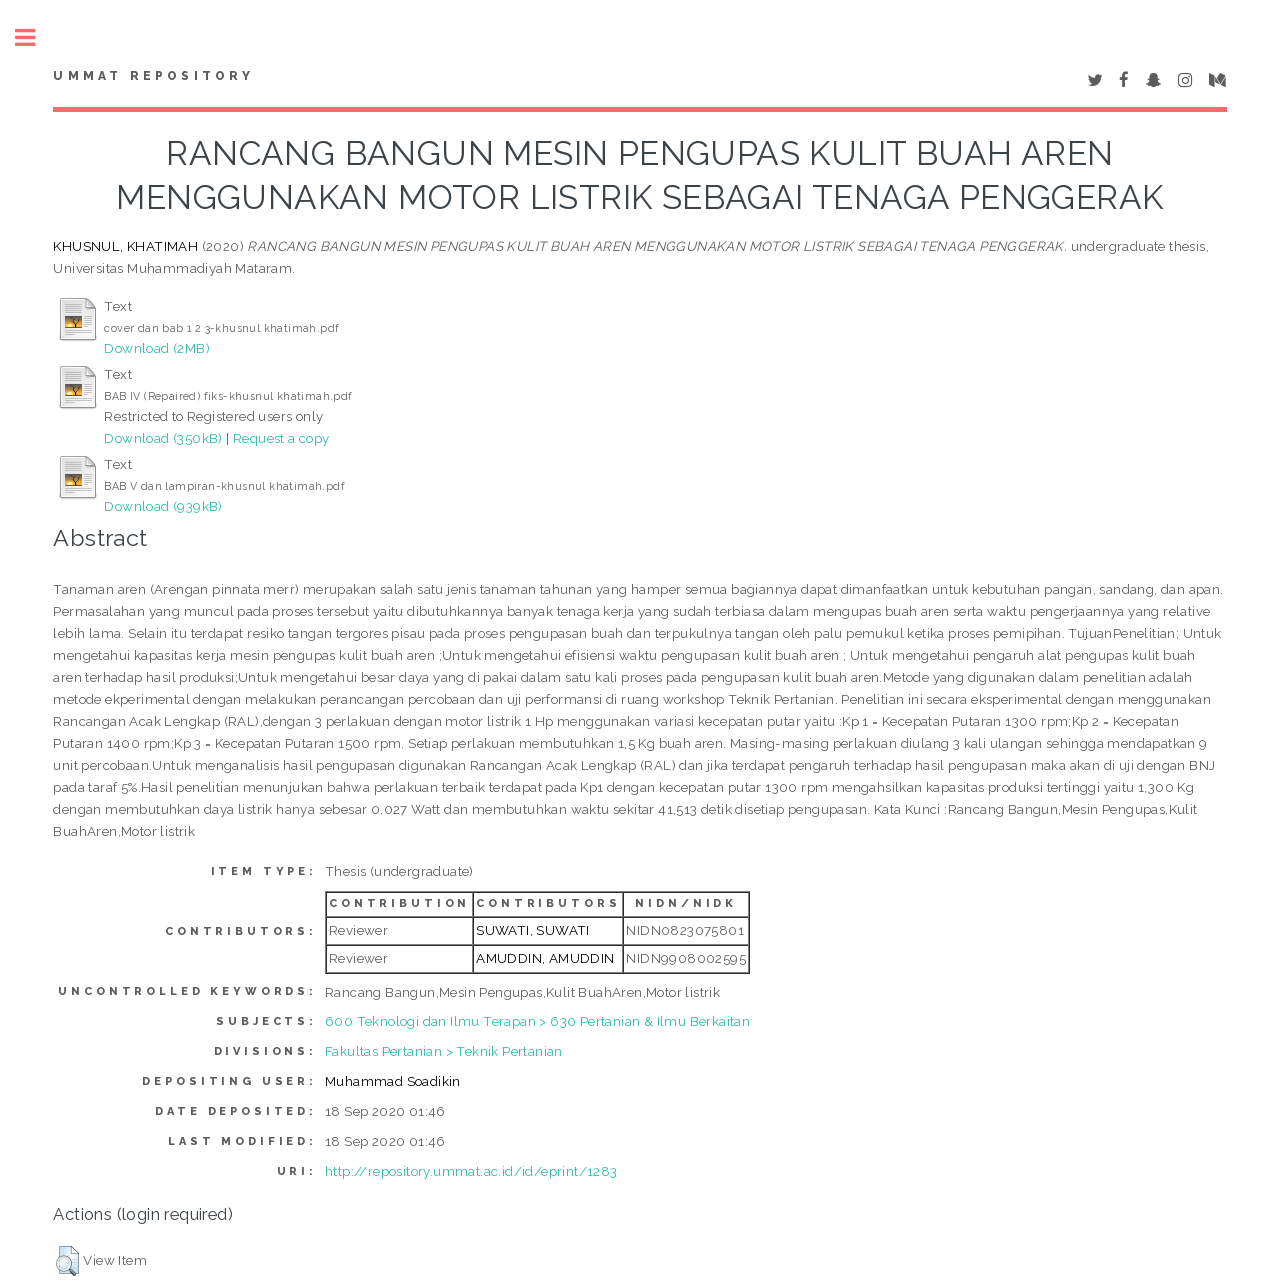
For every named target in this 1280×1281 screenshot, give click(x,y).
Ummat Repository (153, 76)
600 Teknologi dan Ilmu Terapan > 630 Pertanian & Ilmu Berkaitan (537, 1021)
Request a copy (281, 438)
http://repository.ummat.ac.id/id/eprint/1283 (471, 1171)
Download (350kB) (163, 438)
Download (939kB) (163, 506)
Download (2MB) (157, 348)
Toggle (36, 37)
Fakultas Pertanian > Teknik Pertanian (444, 1051)
